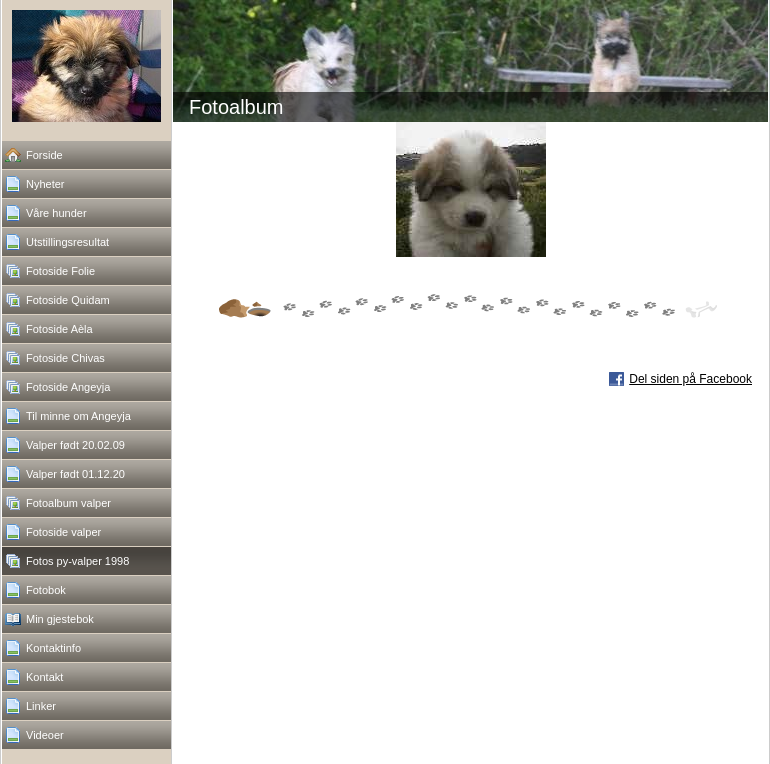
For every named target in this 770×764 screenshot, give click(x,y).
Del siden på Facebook (690, 379)
